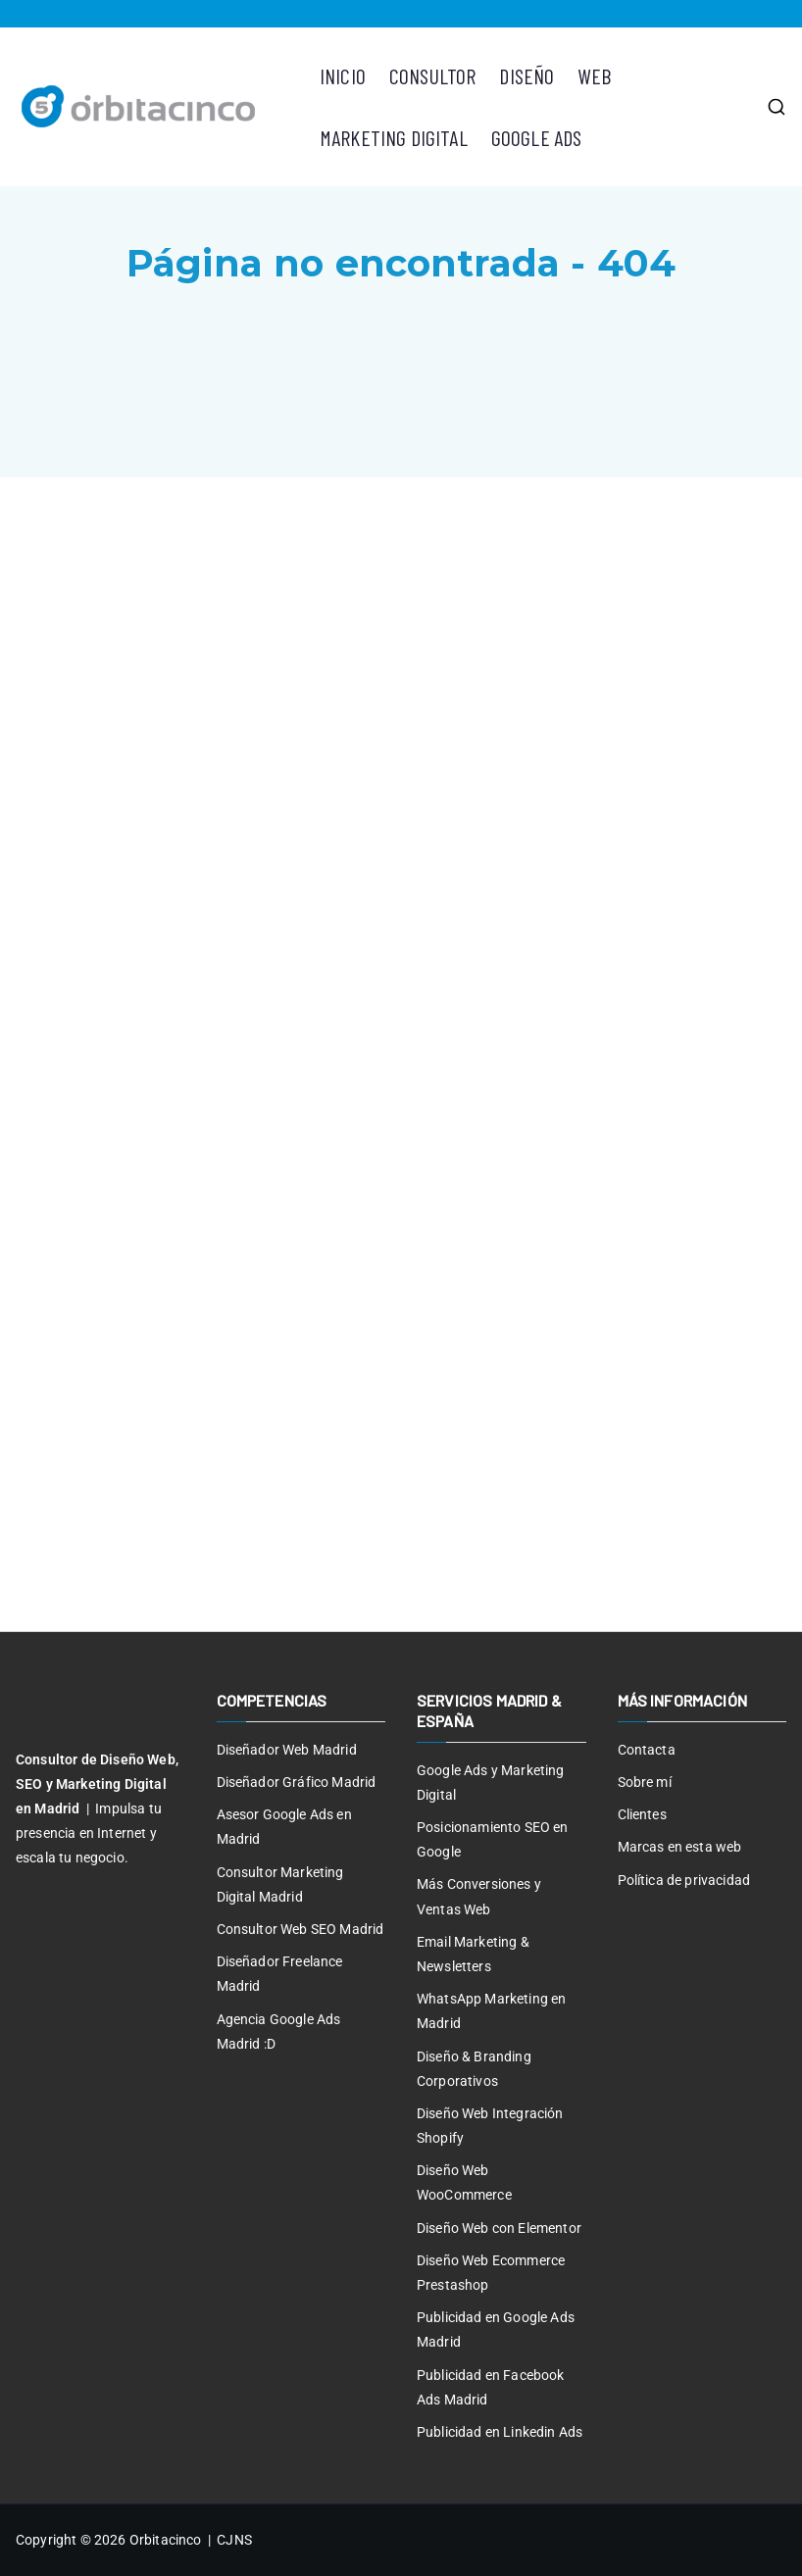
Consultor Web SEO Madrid (300, 1929)
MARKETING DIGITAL (394, 137)
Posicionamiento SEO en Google (493, 1839)
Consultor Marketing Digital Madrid (280, 1884)
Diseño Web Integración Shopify (490, 2125)
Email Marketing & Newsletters (473, 1954)
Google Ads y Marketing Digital (491, 1782)
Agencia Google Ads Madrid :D (279, 2031)
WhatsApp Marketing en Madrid (491, 2011)
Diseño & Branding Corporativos (474, 2069)
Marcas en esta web (680, 1847)
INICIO (343, 75)
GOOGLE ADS (536, 137)
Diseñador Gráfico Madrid (296, 1782)
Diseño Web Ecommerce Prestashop (491, 2273)
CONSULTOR (432, 75)
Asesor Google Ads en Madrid (284, 1827)
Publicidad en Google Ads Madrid (496, 2329)
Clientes (642, 1814)
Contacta (647, 1750)
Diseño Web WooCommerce (464, 2182)
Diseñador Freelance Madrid (280, 1974)
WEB (593, 75)
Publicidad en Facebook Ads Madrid (491, 2387)
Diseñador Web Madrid (287, 1750)
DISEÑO (526, 75)
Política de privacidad (684, 1880)
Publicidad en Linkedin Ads (499, 2432)
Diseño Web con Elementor (499, 2228)
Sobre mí (645, 1782)
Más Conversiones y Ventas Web (479, 1896)
